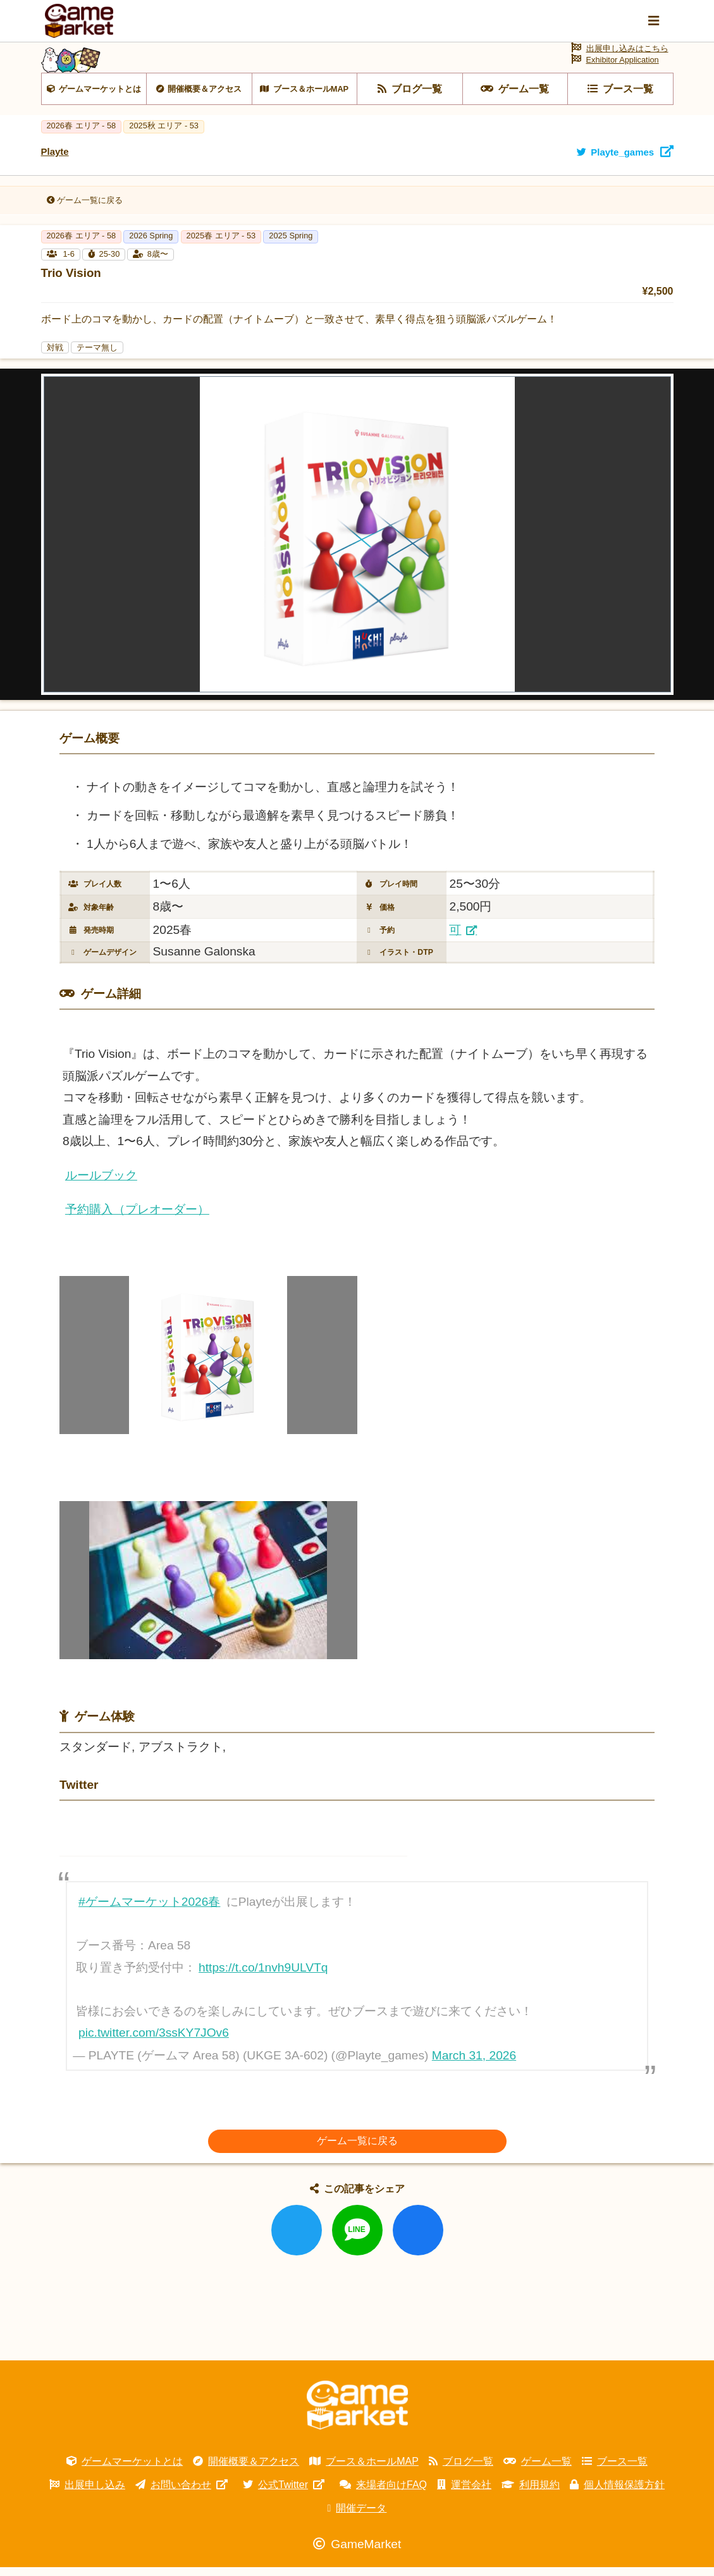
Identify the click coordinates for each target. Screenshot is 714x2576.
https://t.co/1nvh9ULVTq (263, 1975)
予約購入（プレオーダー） (137, 1217)
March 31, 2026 (474, 2063)
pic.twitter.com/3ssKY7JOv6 (153, 2041)
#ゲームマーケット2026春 (149, 1910)
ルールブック (101, 1184)
